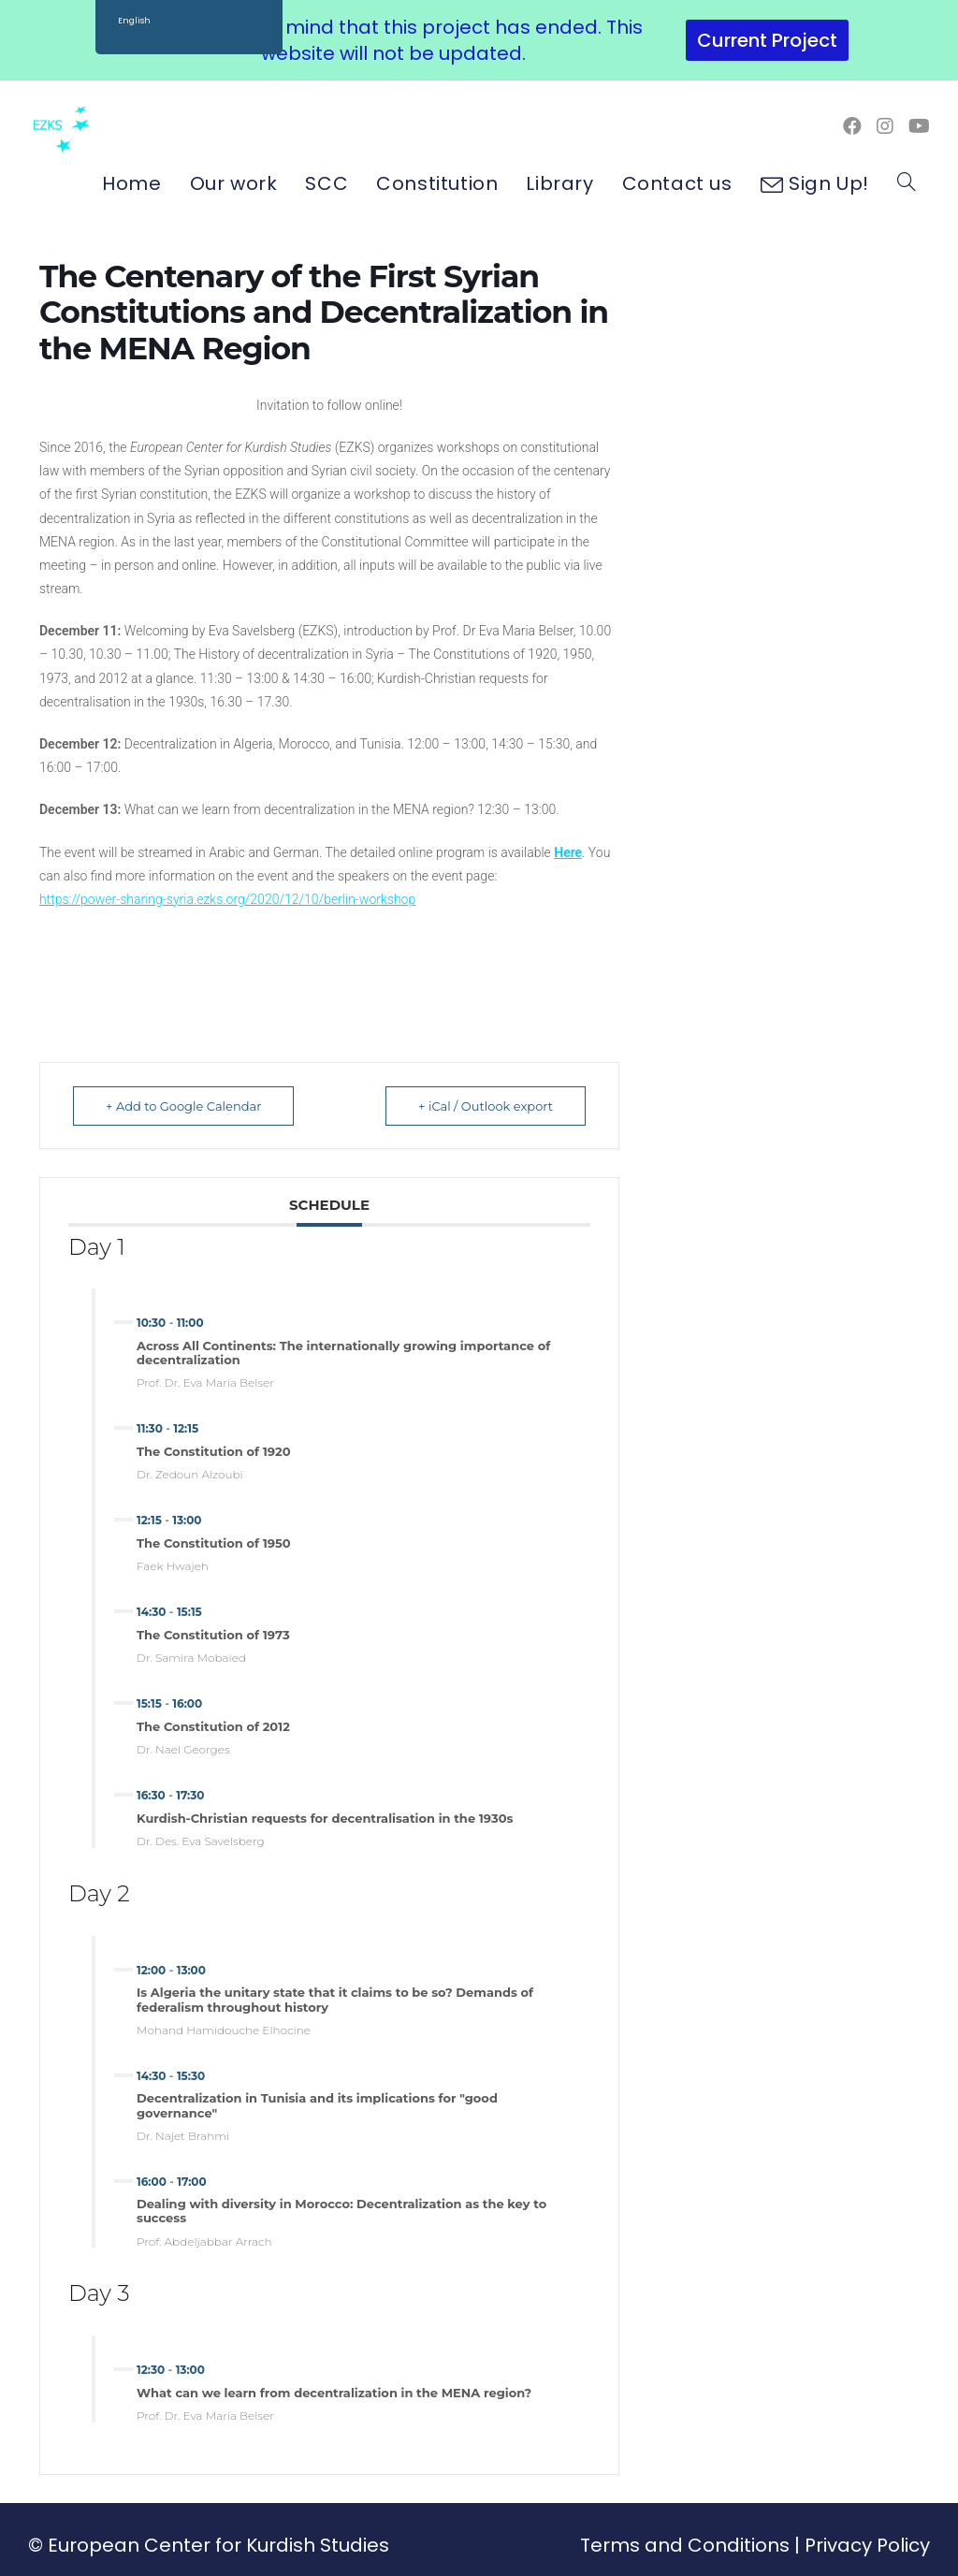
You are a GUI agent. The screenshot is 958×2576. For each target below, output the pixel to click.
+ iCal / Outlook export (485, 1106)
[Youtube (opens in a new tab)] (919, 126)
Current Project (767, 40)
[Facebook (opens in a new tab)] (852, 126)
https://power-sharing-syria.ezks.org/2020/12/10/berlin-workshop (227, 899)
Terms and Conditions (685, 2545)
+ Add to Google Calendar (183, 1106)
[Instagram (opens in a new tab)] (885, 126)
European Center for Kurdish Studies (218, 2545)
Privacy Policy (867, 2545)
